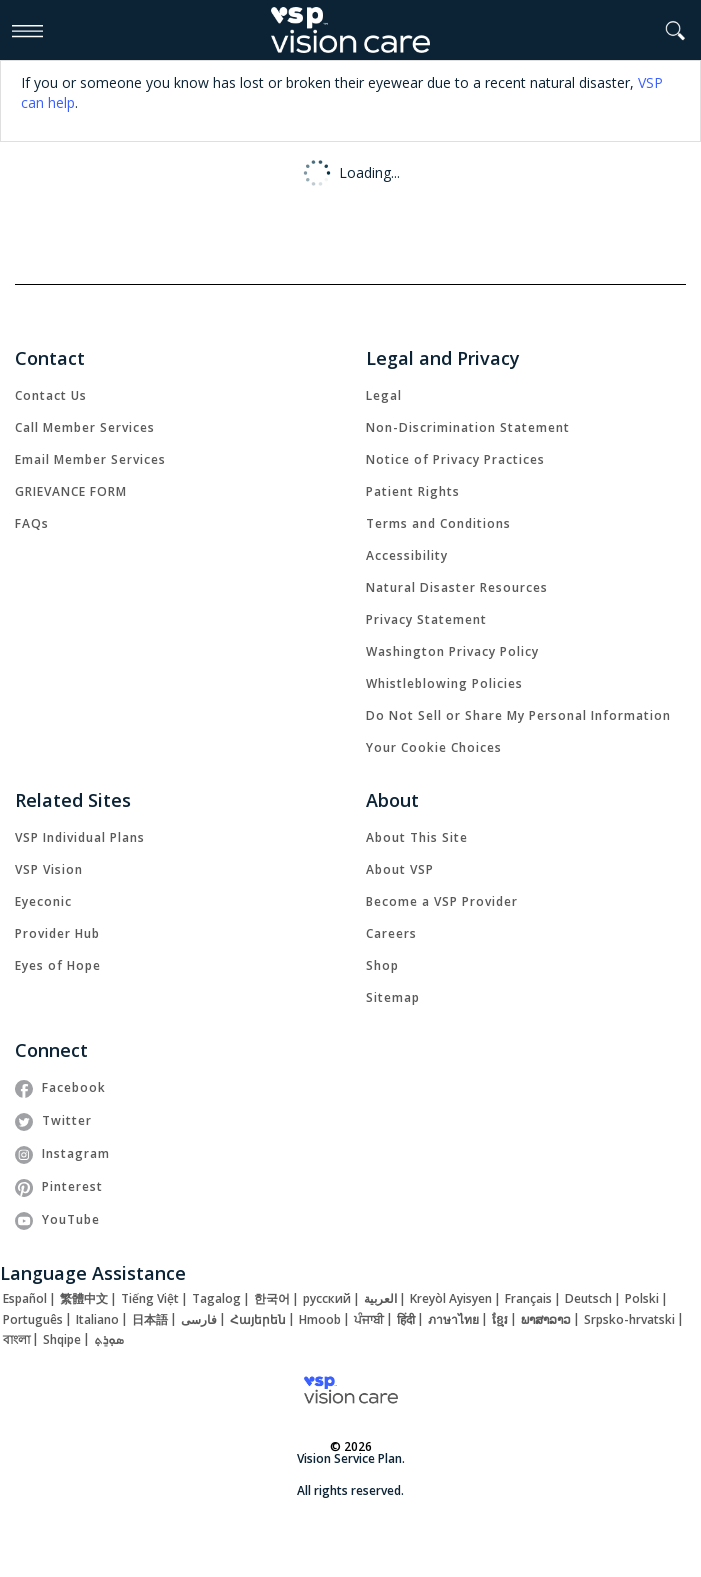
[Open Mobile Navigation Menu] (27, 30)
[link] (51, 395)
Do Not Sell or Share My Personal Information (518, 715)
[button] (675, 30)
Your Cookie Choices (434, 747)
